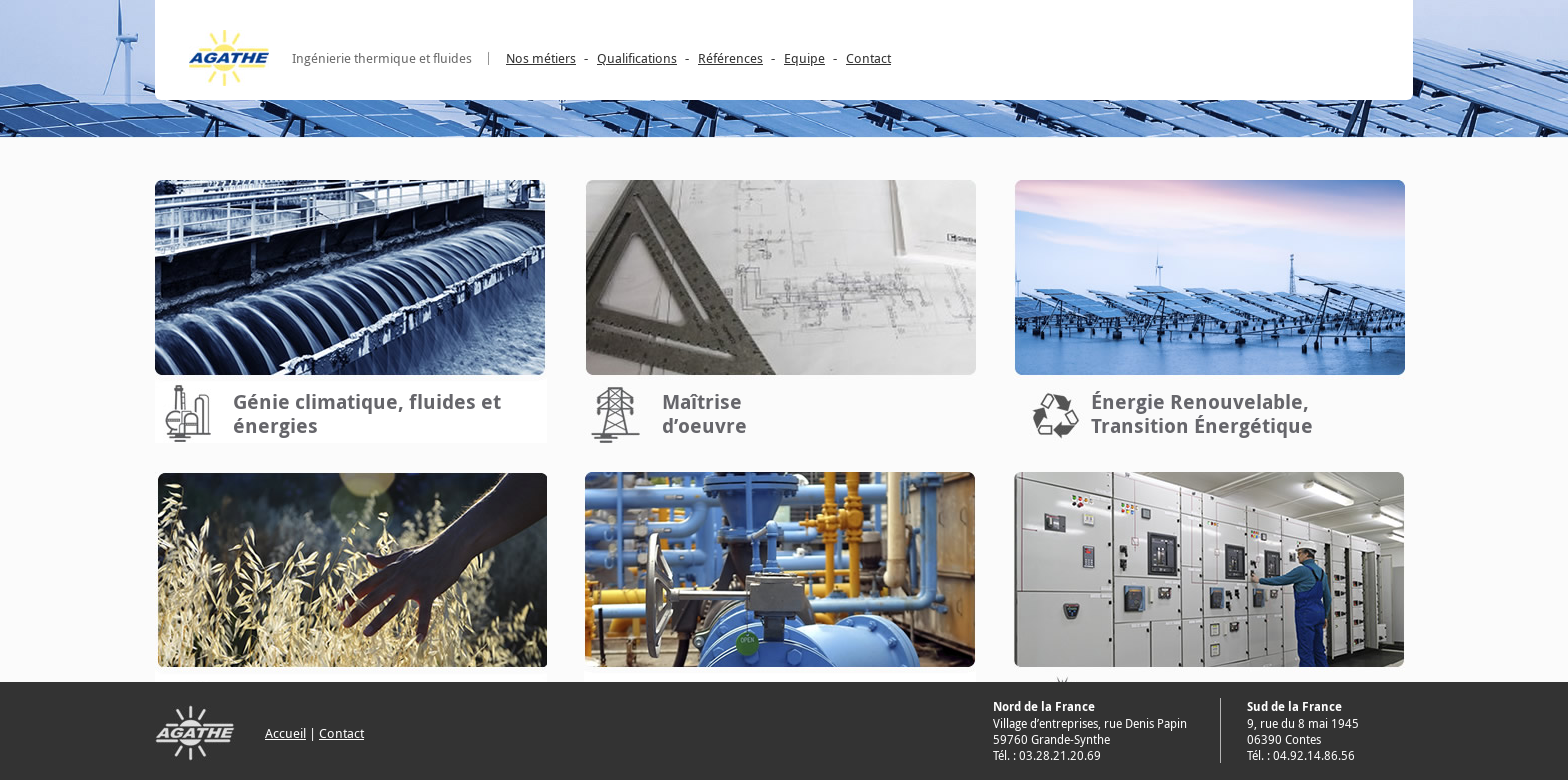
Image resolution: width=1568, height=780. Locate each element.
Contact (868, 58)
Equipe (804, 58)
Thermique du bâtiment (721, 705)
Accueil (285, 733)
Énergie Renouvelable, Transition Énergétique (1202, 413)
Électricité (1140, 706)
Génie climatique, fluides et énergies (367, 413)
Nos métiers (541, 58)
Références (730, 58)
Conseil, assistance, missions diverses (373, 705)
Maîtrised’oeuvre (704, 413)
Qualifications (637, 58)
